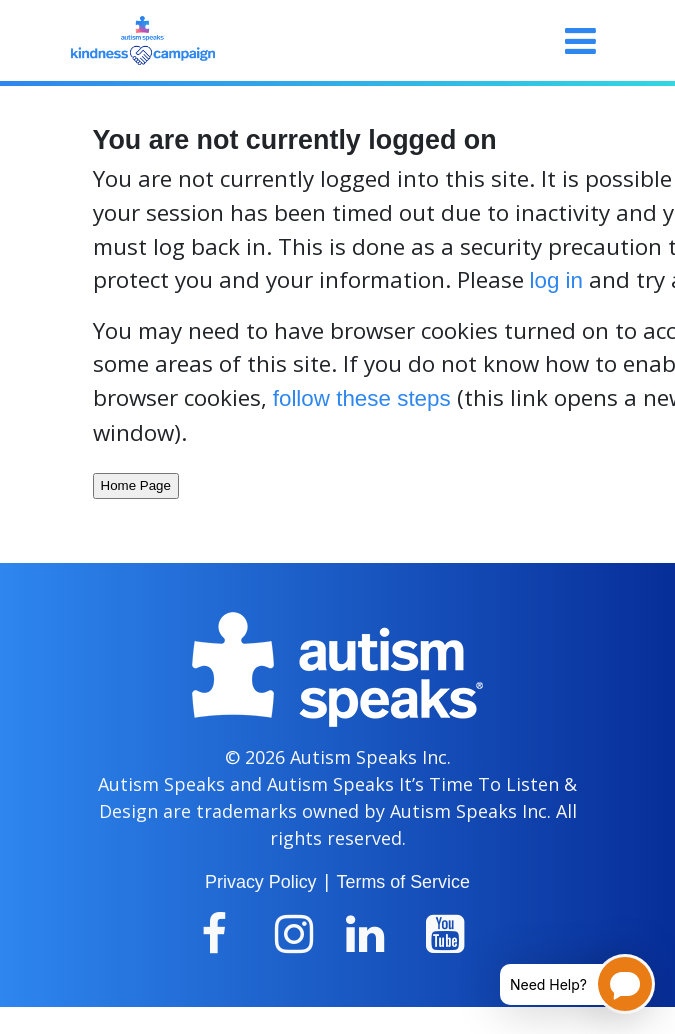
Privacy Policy (260, 882)
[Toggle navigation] (580, 41)
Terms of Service (403, 882)
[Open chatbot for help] (562, 984)
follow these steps (362, 398)
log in (557, 280)
